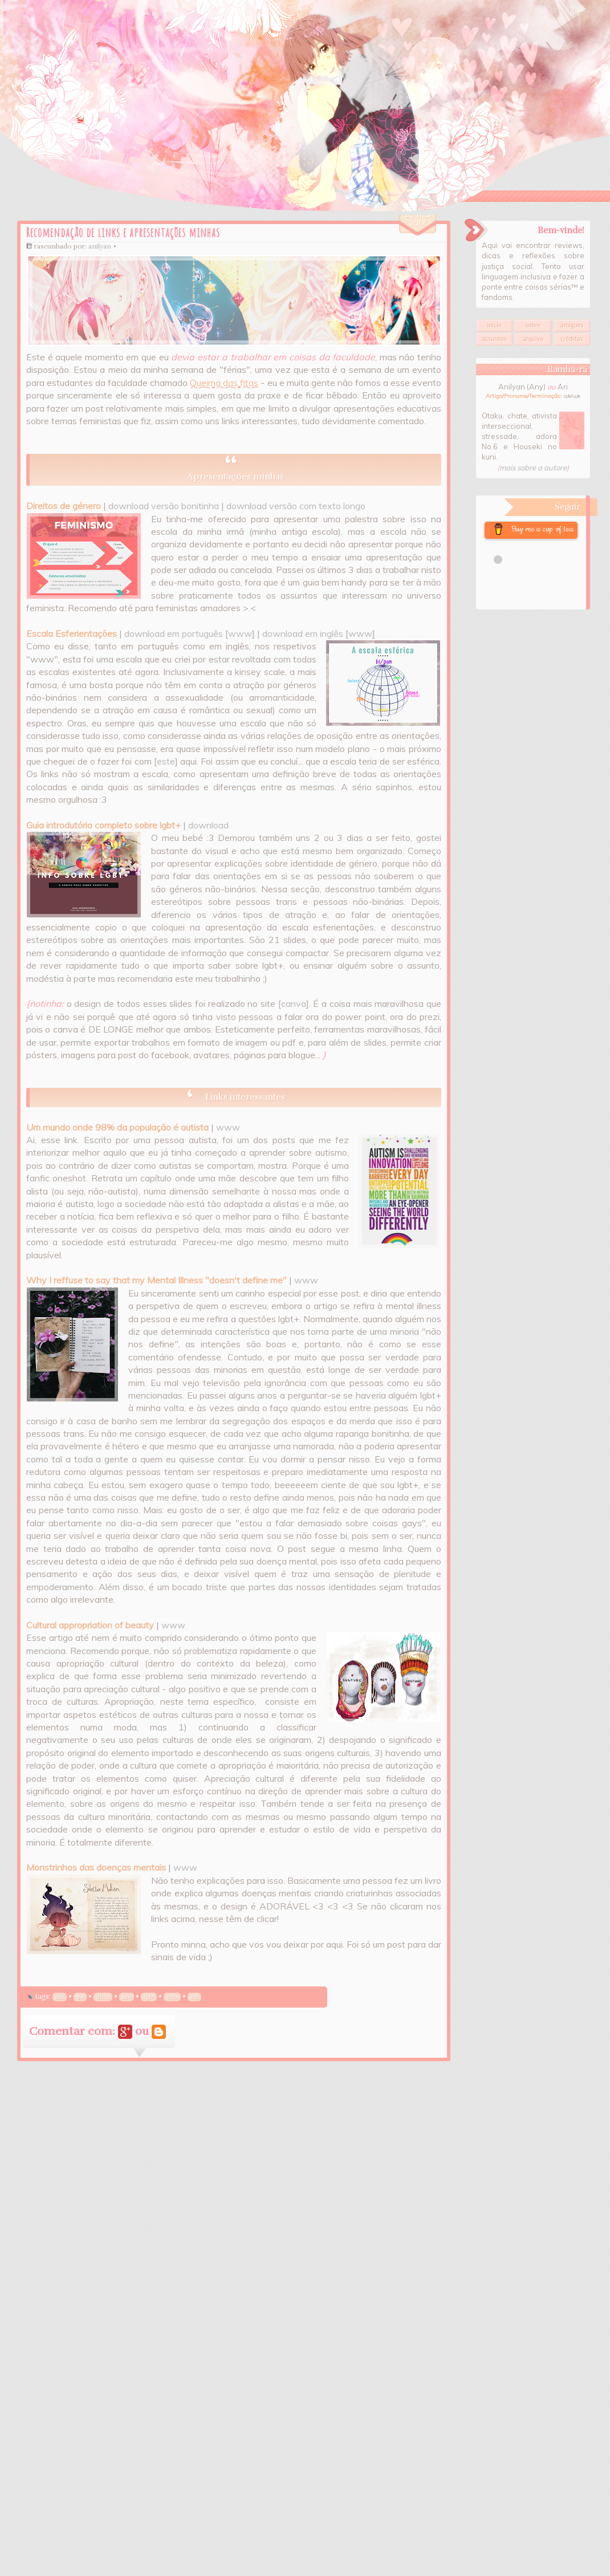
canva (293, 1003)
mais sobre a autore (533, 467)
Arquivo (533, 339)
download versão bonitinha (163, 505)
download (208, 825)
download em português (173, 633)
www (240, 633)
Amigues (572, 325)
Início (494, 325)
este (166, 761)
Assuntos (494, 339)
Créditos (571, 339)
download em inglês (302, 633)
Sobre (533, 325)
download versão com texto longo (295, 505)
